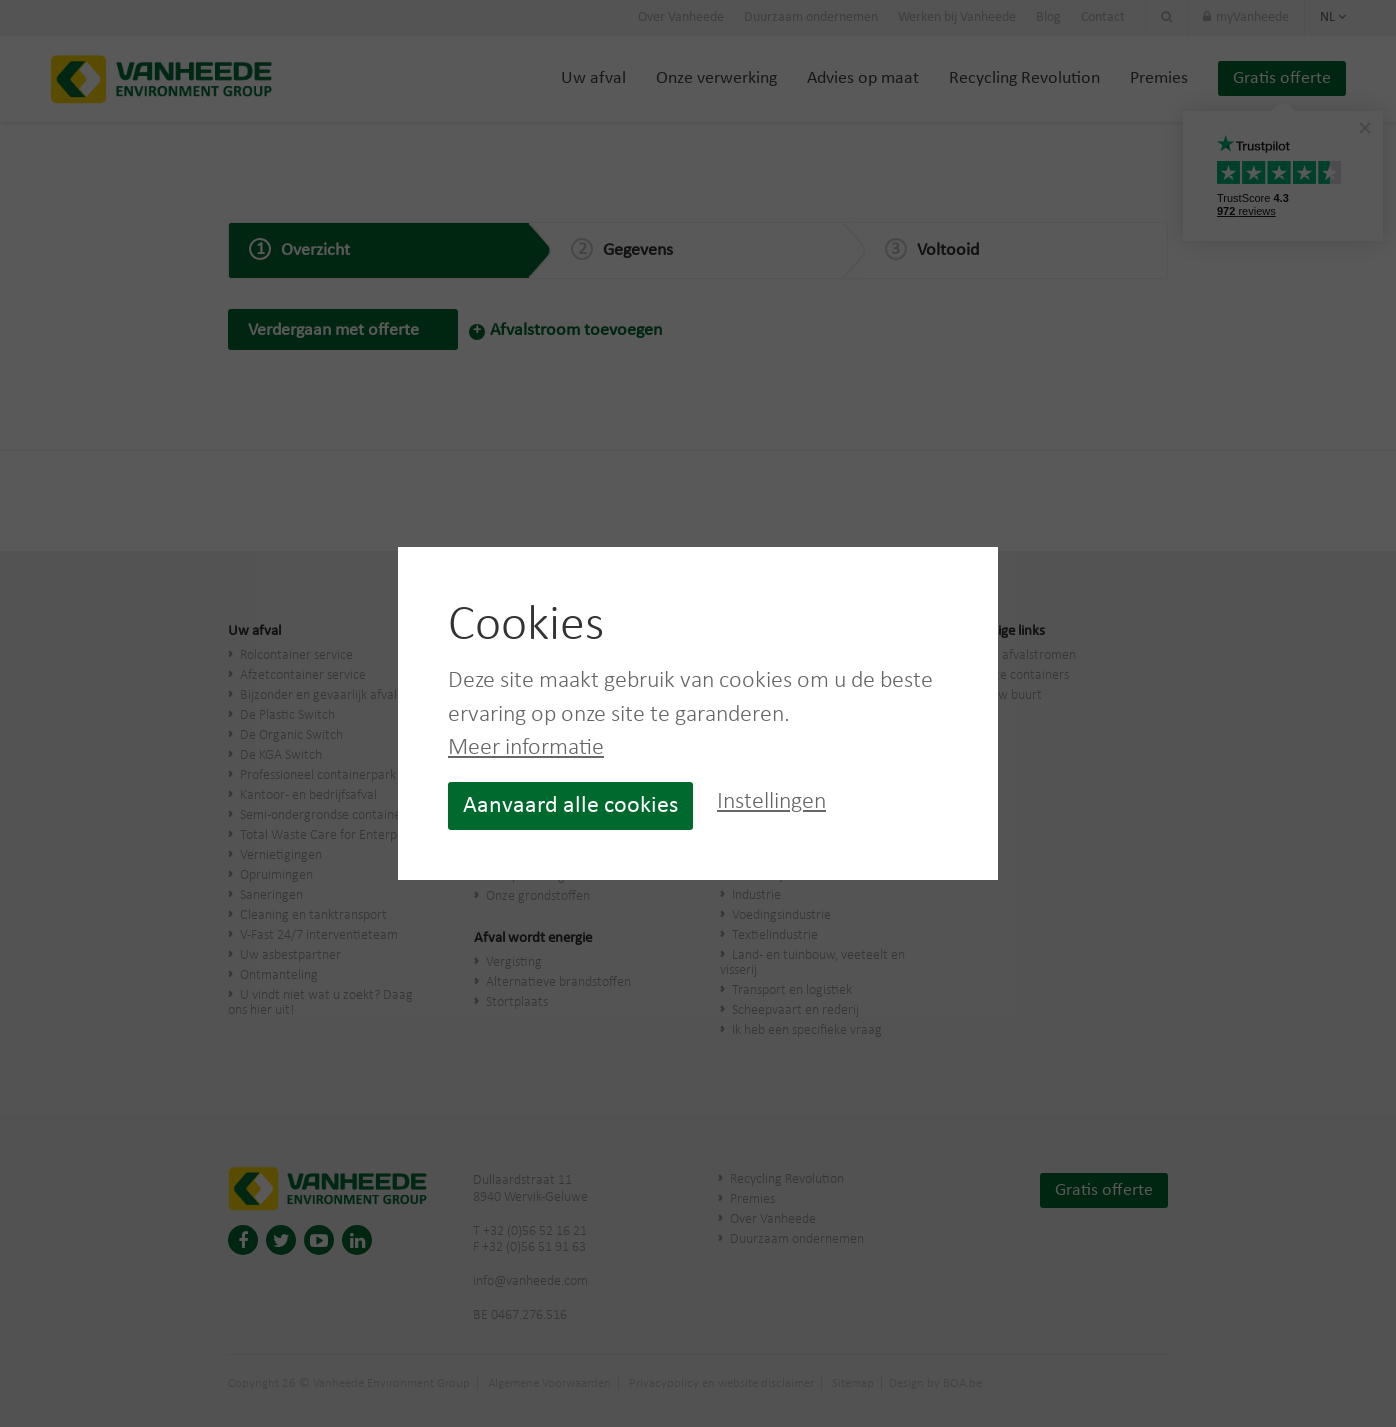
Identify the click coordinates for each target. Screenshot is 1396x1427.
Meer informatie (526, 748)
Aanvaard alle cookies (570, 806)
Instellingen (771, 802)
